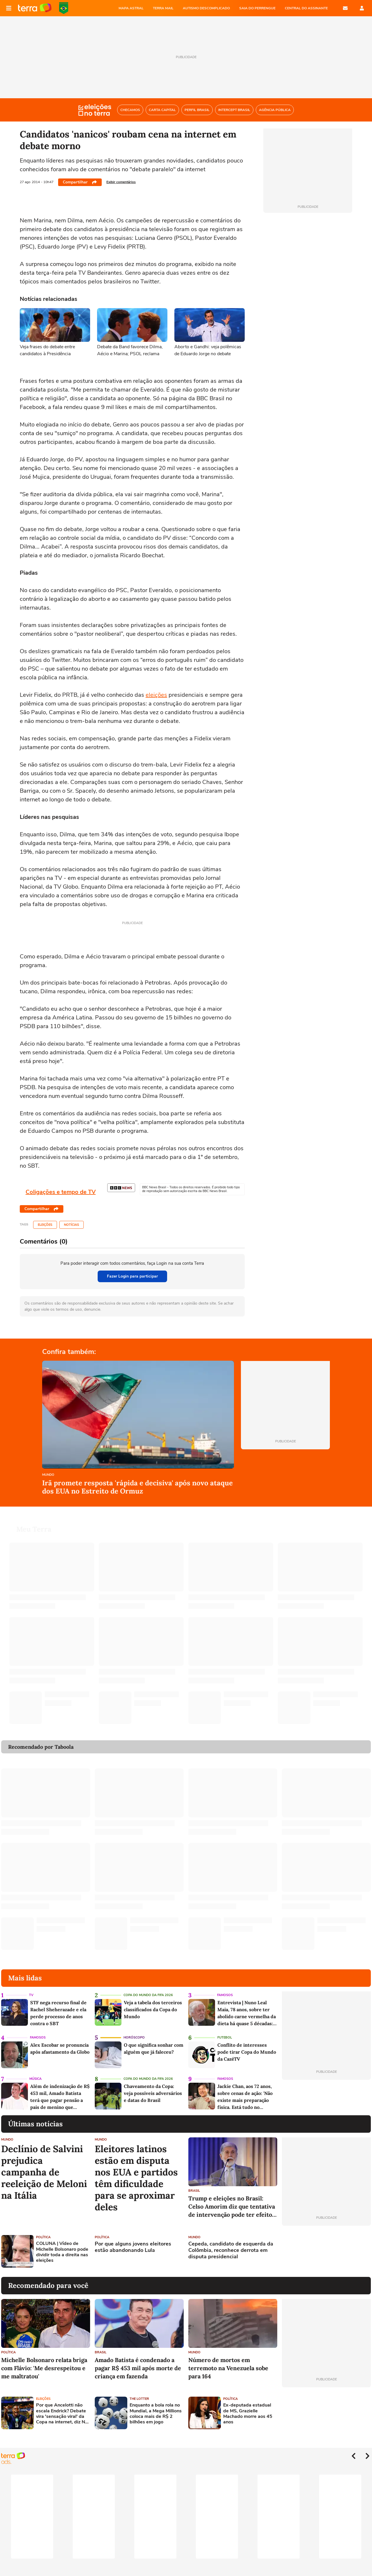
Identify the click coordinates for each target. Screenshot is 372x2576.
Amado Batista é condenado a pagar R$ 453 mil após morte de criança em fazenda (138, 2361)
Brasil (194, 2184)
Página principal (34, 8)
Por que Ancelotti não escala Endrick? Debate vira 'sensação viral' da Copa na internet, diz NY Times (62, 2406)
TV (31, 1988)
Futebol (224, 2030)
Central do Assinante (306, 8)
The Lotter (139, 2392)
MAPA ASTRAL (131, 8)
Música (35, 2072)
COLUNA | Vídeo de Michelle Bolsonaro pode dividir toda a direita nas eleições (62, 2245)
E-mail (345, 8)
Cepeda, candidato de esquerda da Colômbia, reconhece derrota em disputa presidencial (230, 2243)
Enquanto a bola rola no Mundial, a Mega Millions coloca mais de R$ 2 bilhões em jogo (156, 2406)
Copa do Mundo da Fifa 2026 (148, 1988)
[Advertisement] (326, 2244)
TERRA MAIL (163, 8)
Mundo (48, 1475)
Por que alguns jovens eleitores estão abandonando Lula (133, 2240)
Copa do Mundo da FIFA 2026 (63, 8)
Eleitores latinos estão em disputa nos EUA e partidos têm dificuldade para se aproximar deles (136, 2171)
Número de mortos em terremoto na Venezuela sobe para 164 (228, 2361)
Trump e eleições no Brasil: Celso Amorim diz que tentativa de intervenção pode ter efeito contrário (231, 2200)
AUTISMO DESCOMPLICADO (206, 8)
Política (43, 2230)
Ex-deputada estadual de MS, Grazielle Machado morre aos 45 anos (247, 2406)
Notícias (71, 1225)
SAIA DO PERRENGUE (257, 8)
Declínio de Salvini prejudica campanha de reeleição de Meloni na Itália (44, 2165)
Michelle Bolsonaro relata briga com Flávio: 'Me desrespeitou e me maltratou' (44, 2361)
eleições (156, 695)
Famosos (225, 1988)
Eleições (45, 1225)
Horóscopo (134, 2030)
